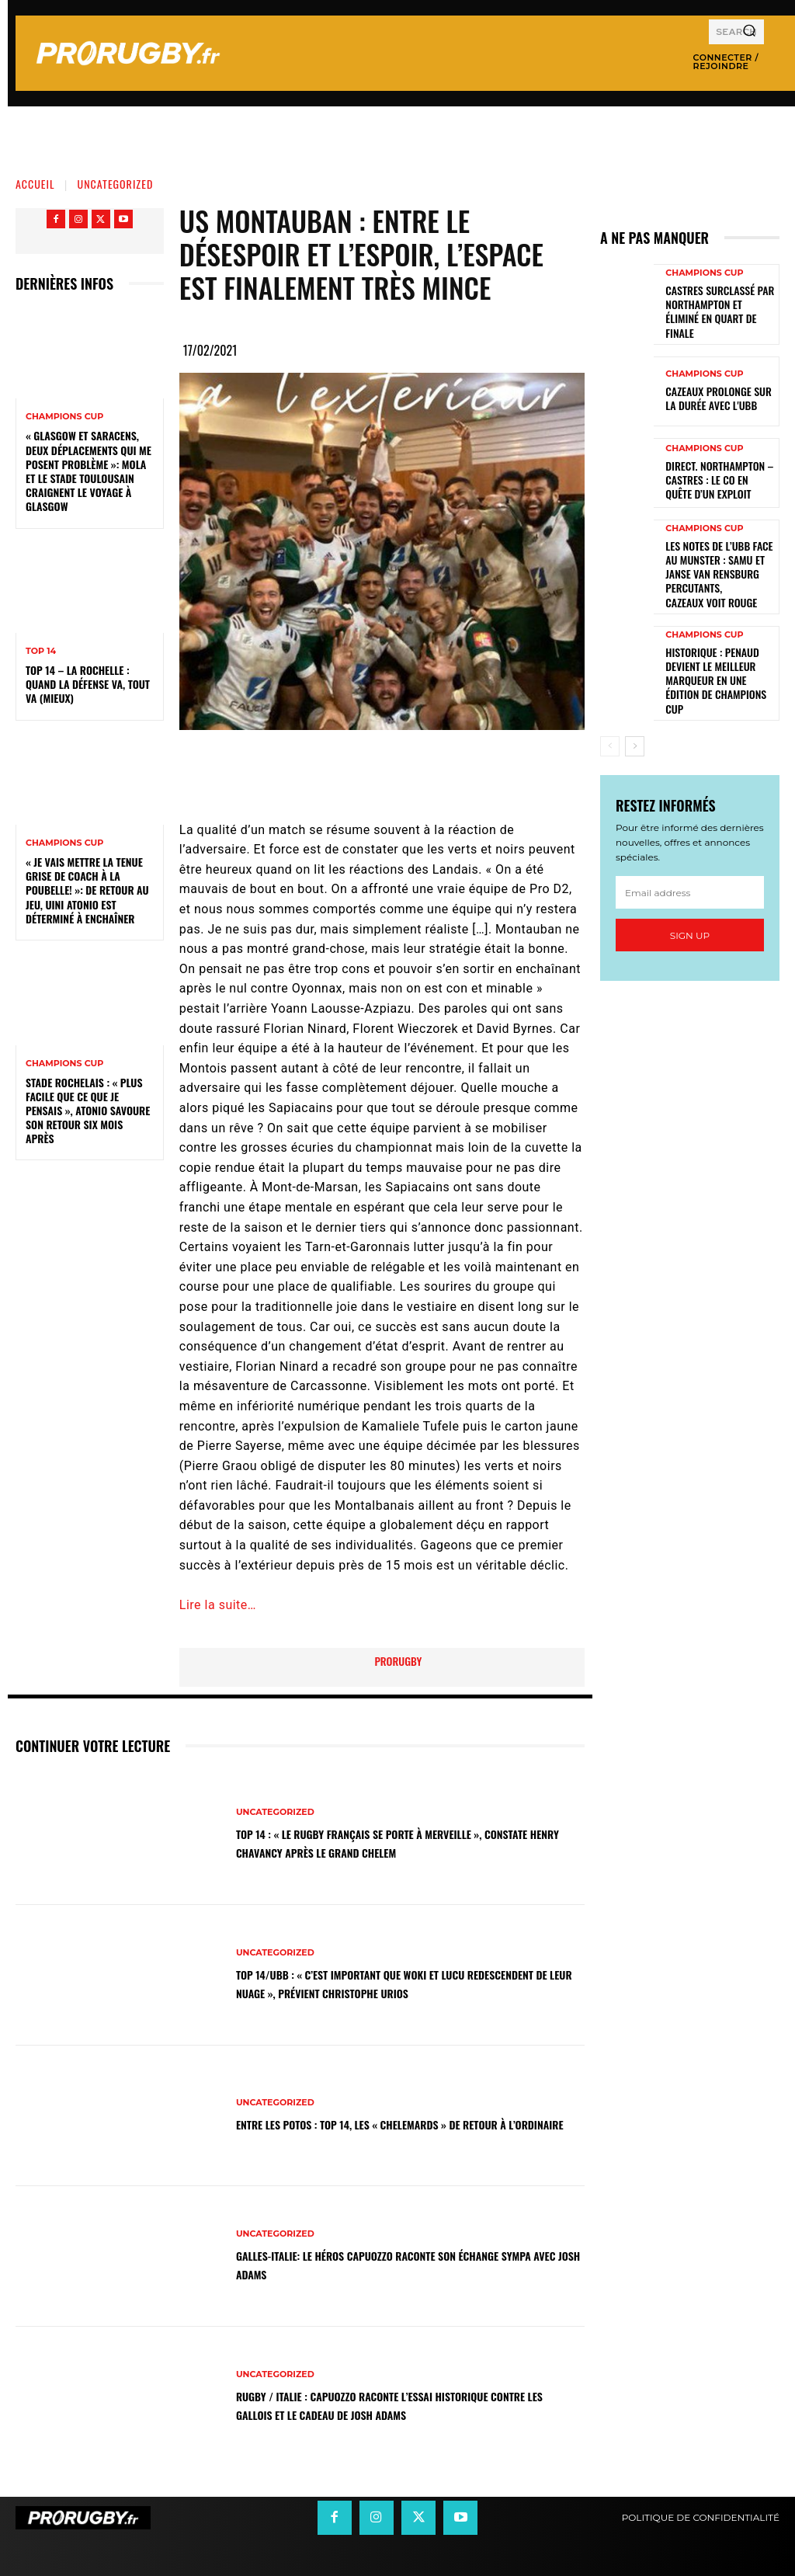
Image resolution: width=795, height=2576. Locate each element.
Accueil (35, 184)
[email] (690, 839)
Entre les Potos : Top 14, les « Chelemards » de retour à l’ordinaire (404, 2124)
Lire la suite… (217, 1604)
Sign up (690, 882)
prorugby (398, 1661)
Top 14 (41, 651)
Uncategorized (116, 184)
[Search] (749, 31)
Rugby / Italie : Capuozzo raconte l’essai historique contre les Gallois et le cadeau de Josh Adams (398, 2405)
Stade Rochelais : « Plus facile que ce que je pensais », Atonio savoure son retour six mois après (88, 1110)
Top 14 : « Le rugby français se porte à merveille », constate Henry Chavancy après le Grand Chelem (394, 1842)
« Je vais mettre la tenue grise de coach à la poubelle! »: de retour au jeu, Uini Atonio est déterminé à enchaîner (87, 889)
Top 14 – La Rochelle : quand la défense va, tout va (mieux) (88, 684)
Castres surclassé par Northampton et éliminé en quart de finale (719, 306)
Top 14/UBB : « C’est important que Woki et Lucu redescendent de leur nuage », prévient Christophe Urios (396, 1983)
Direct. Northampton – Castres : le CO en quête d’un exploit (713, 469)
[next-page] (634, 693)
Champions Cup (64, 416)
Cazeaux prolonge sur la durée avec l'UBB (716, 388)
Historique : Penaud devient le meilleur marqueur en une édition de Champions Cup (715, 637)
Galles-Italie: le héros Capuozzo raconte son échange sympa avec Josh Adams (405, 2264)
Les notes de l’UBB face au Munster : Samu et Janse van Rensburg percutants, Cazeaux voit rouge (718, 552)
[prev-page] (610, 693)
